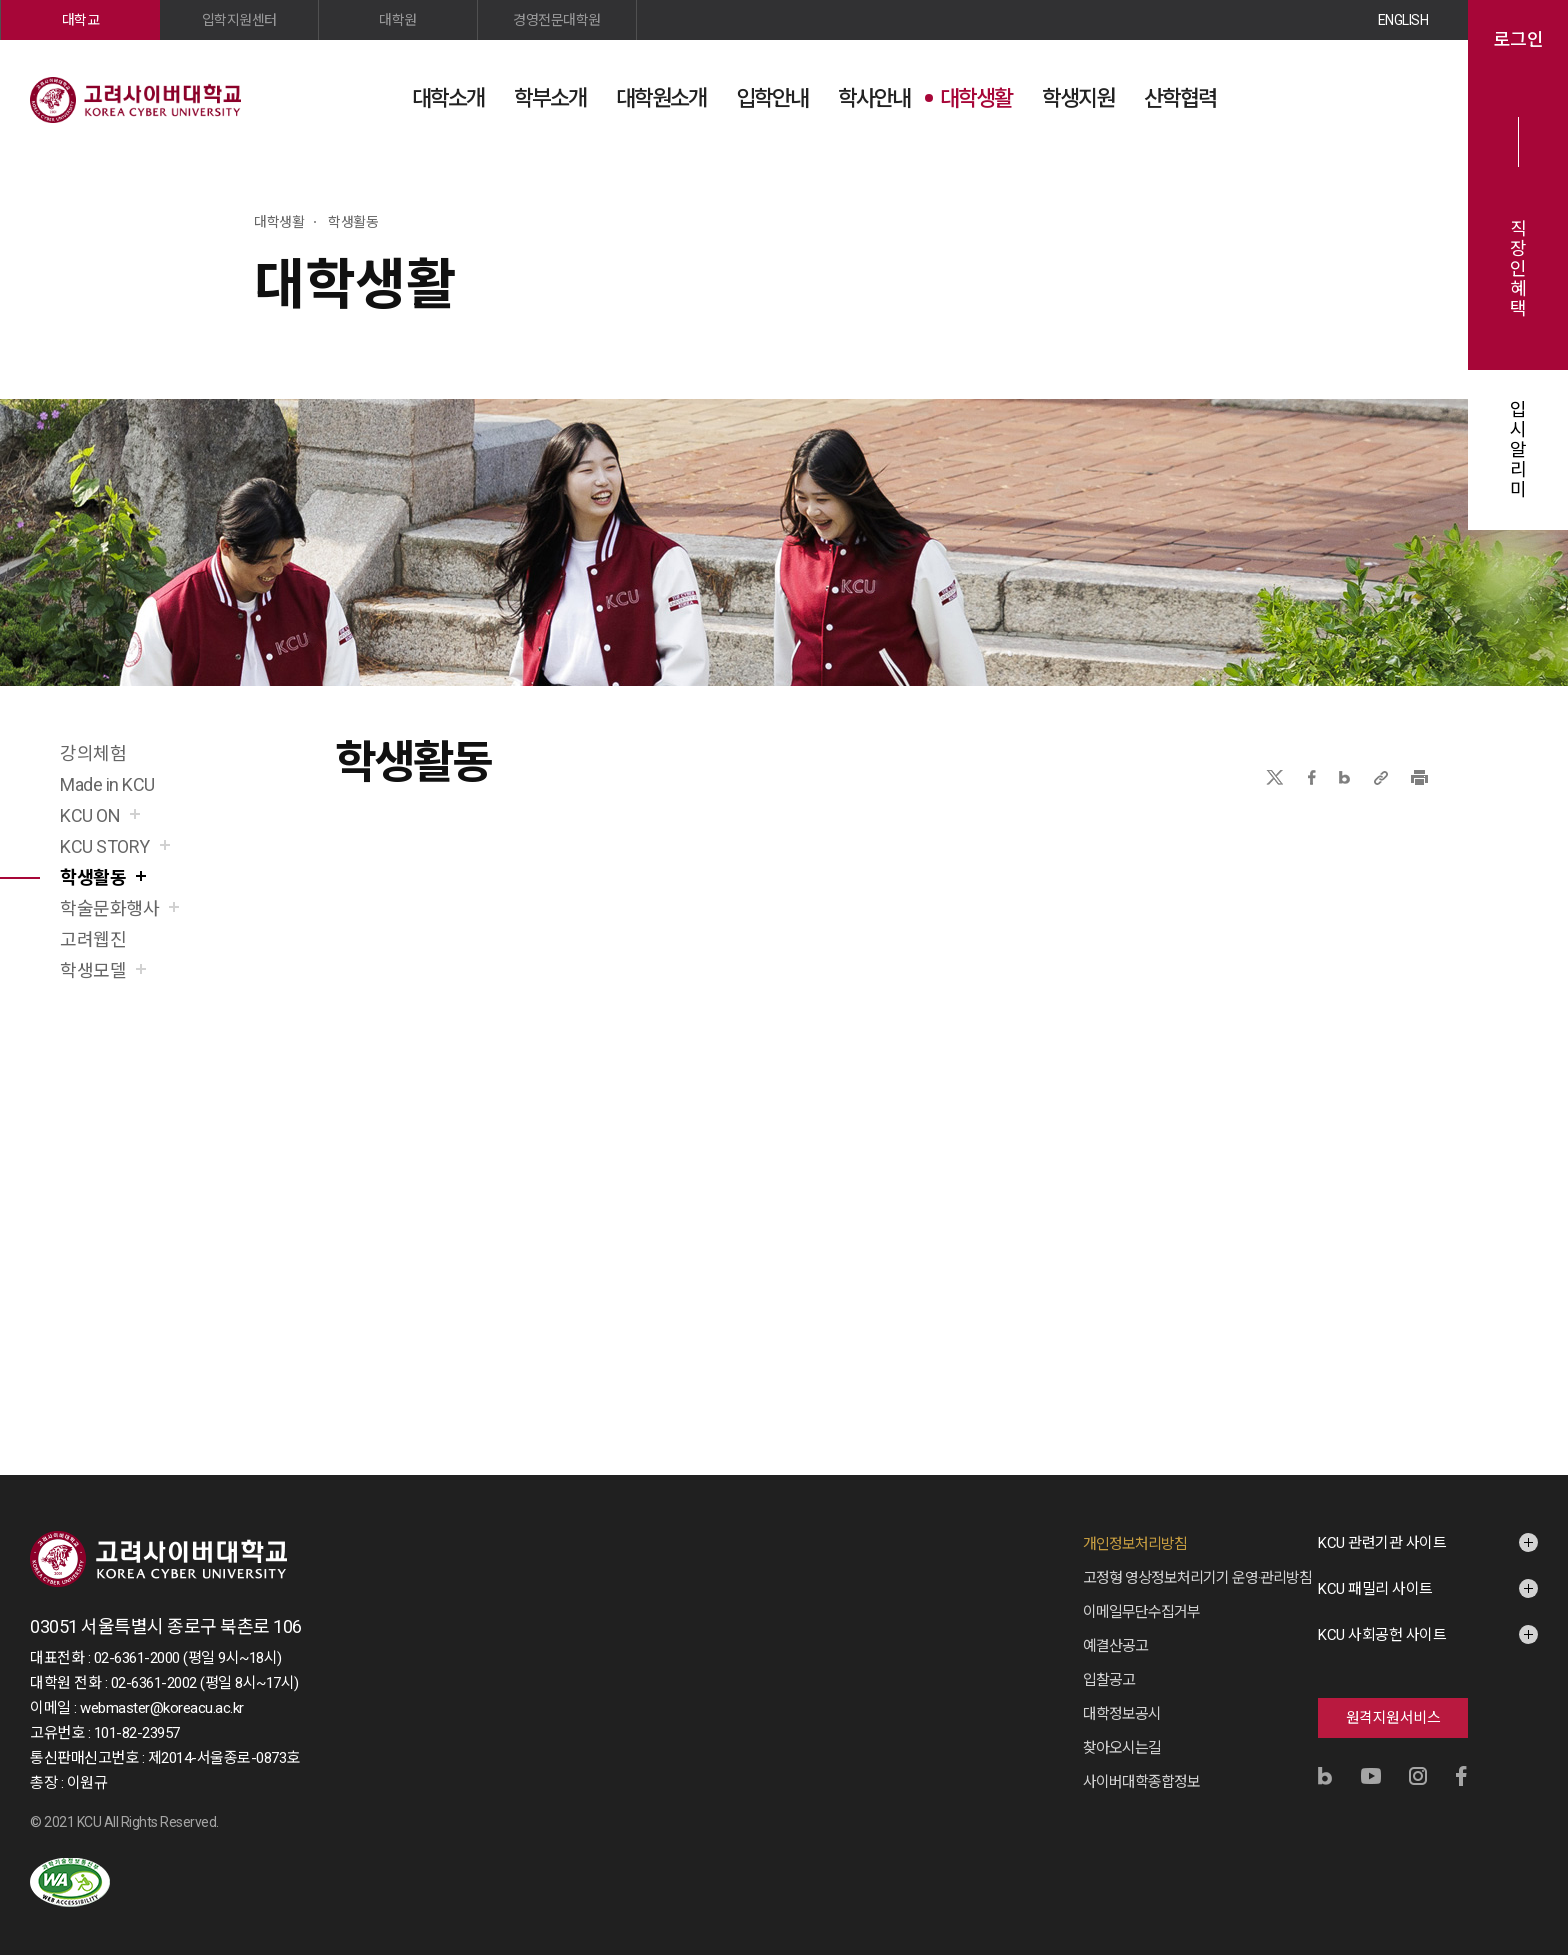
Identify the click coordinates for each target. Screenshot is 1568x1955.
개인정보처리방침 (1135, 1544)
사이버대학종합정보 (1141, 1782)
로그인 (1518, 40)
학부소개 (550, 98)
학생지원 (1078, 98)
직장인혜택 (1518, 269)
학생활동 (93, 877)
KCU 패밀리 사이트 (1375, 1589)
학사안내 (874, 98)
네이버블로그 (1344, 777)
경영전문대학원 (557, 20)
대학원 (398, 20)
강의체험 (93, 753)
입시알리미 (1518, 450)
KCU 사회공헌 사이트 (1382, 1635)
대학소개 (448, 98)
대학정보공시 (1122, 1714)
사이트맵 (1413, 97)
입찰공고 (1109, 1680)
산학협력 (1180, 98)
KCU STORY (105, 846)
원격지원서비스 (1393, 1718)
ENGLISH (1403, 20)
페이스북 (1312, 777)
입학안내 (772, 98)
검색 (1363, 97)
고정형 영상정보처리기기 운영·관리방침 (1197, 1578)
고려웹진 (93, 939)
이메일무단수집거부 (1141, 1612)
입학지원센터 (239, 20)
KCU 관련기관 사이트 (1382, 1543)
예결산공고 (1115, 1646)
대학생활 (976, 98)
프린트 (1419, 777)
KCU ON (90, 815)
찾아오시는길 (1122, 1748)
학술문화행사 (109, 908)
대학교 (81, 20)
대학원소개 (661, 98)
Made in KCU (107, 784)
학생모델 (93, 970)
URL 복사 (1381, 777)
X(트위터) (1274, 777)
